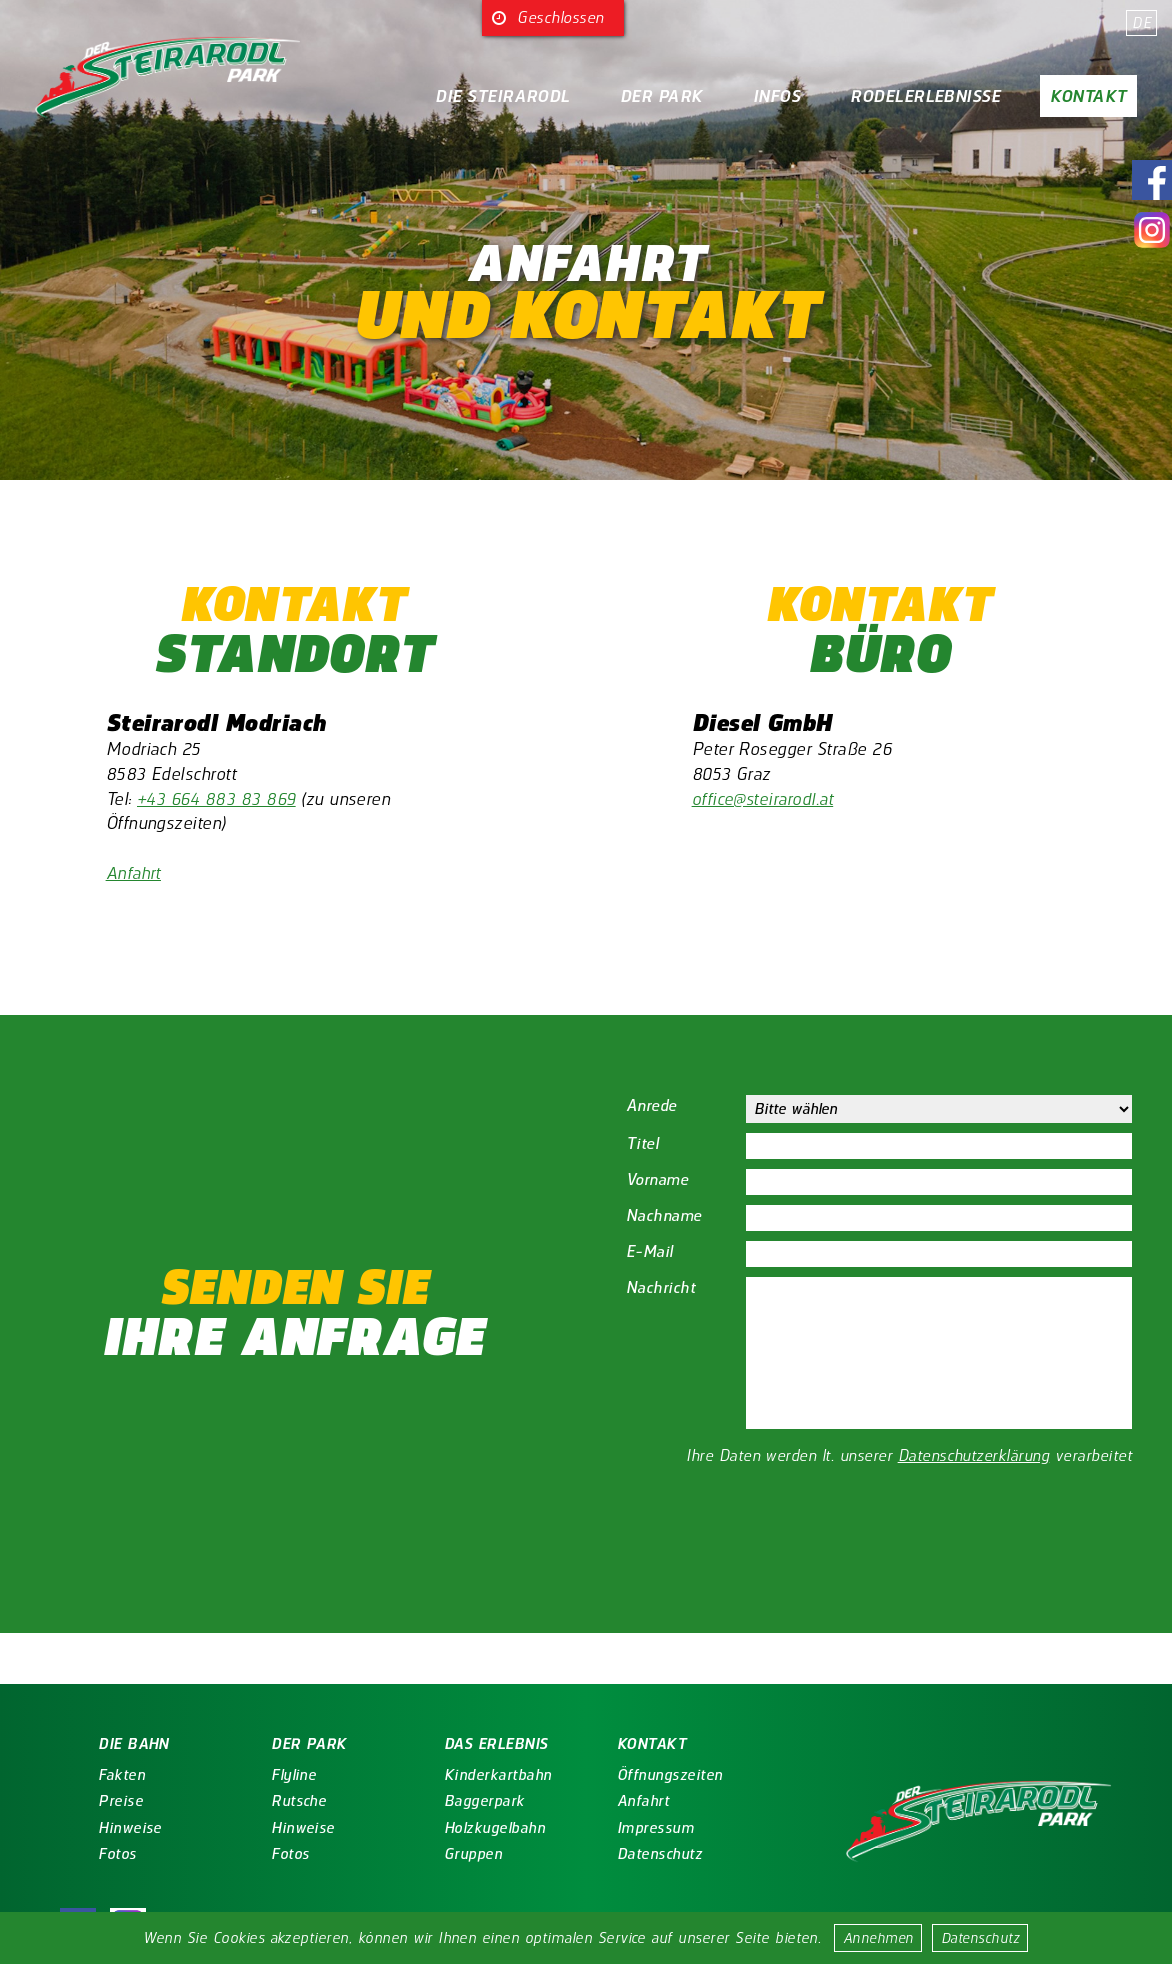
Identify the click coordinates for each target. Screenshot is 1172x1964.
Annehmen (879, 1938)
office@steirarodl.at (764, 798)
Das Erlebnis (463, 1744)
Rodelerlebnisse (925, 96)
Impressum (622, 1828)
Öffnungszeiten (637, 1775)
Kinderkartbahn (465, 1775)
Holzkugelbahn (461, 1828)
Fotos (84, 1854)
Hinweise (97, 1828)
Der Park (661, 96)
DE (1141, 23)
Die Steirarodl (502, 96)
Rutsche (265, 1801)
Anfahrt (134, 872)
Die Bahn (100, 1744)
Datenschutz (982, 1938)
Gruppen (440, 1854)
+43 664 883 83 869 (218, 798)
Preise (87, 1801)
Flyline (260, 1775)
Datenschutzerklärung (974, 1455)
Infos (776, 96)
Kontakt (1088, 96)
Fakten (88, 1775)
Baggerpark (451, 1801)
